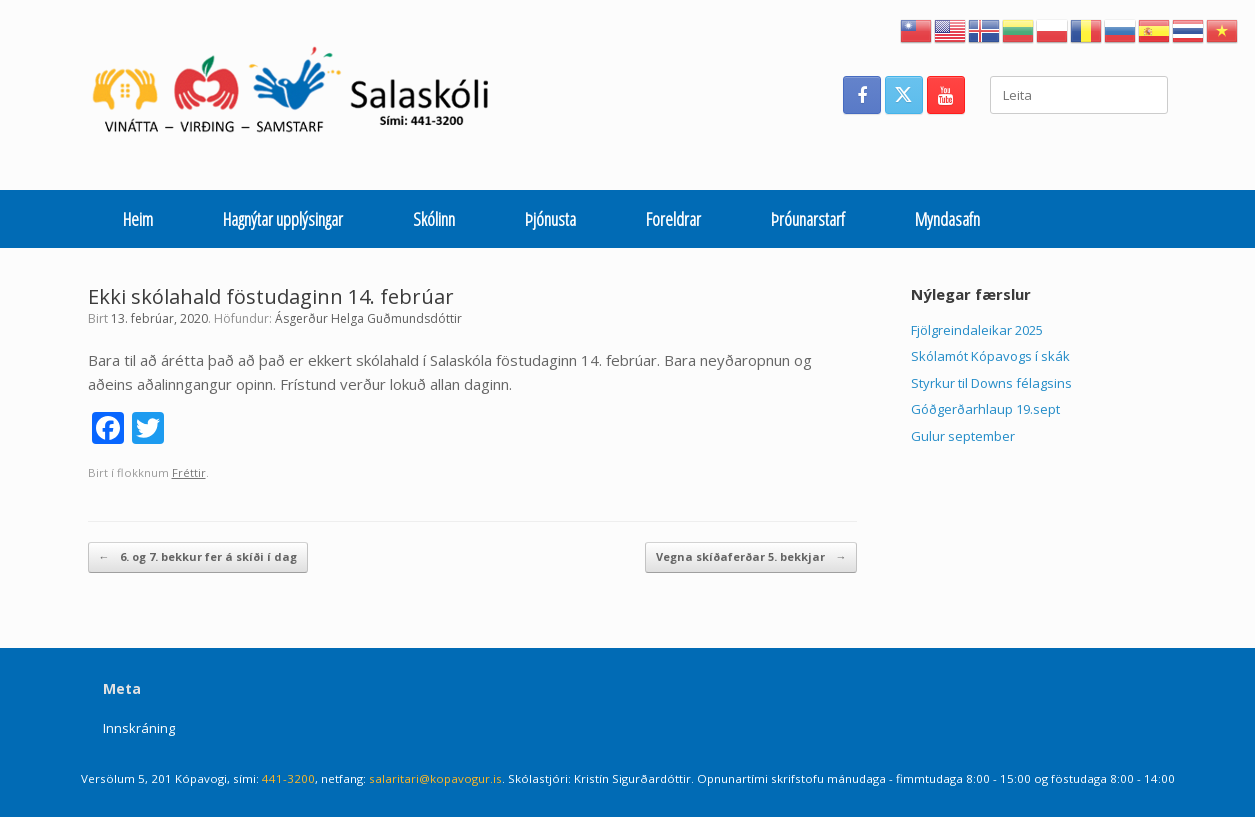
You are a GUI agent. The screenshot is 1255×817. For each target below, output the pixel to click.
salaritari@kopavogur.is (435, 778)
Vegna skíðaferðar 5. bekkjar (751, 557)
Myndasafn (947, 219)
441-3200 (288, 778)
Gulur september (963, 436)
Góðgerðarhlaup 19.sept (985, 409)
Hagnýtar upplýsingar (283, 219)
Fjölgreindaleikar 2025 (977, 330)
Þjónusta (550, 219)
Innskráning (139, 728)
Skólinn (434, 219)
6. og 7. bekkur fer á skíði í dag (198, 557)
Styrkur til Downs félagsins (991, 383)
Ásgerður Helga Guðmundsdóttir (368, 318)
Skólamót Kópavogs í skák (990, 356)
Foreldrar (673, 219)
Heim (138, 219)
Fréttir (189, 472)
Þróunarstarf (808, 219)
